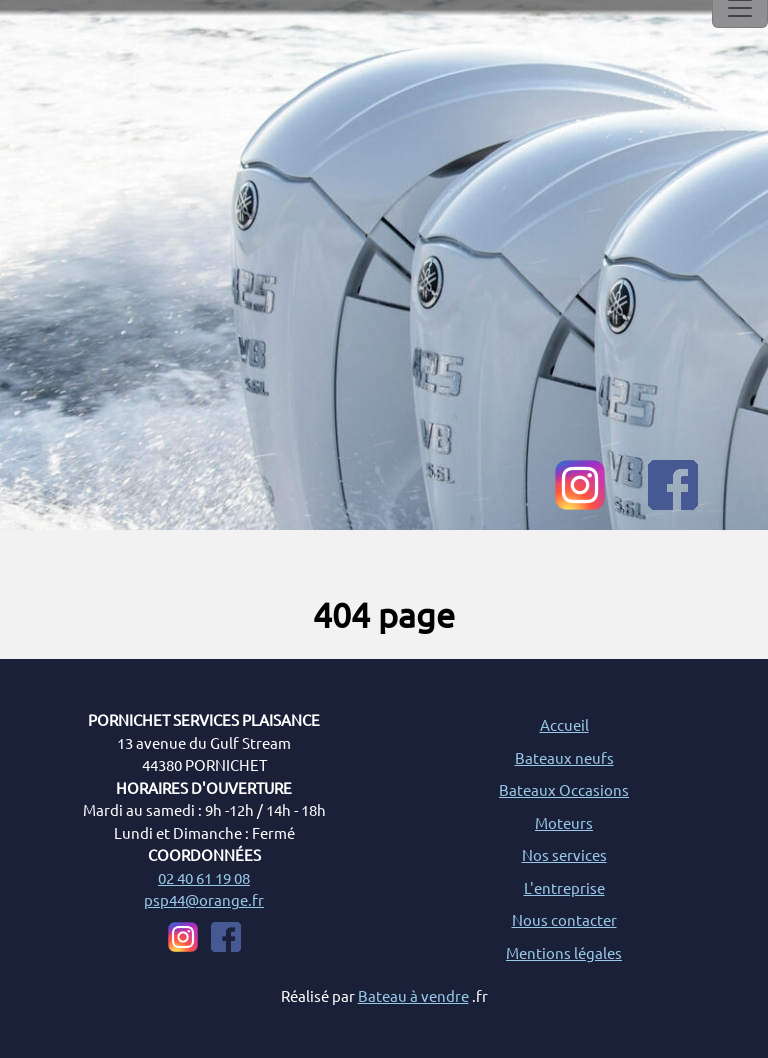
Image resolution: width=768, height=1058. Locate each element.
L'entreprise (564, 887)
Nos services (564, 854)
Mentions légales (564, 952)
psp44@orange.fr (204, 899)
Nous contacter (564, 919)
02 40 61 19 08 (204, 877)
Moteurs (564, 822)
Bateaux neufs (564, 757)
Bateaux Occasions (564, 789)
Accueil (564, 724)
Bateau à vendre (413, 995)
